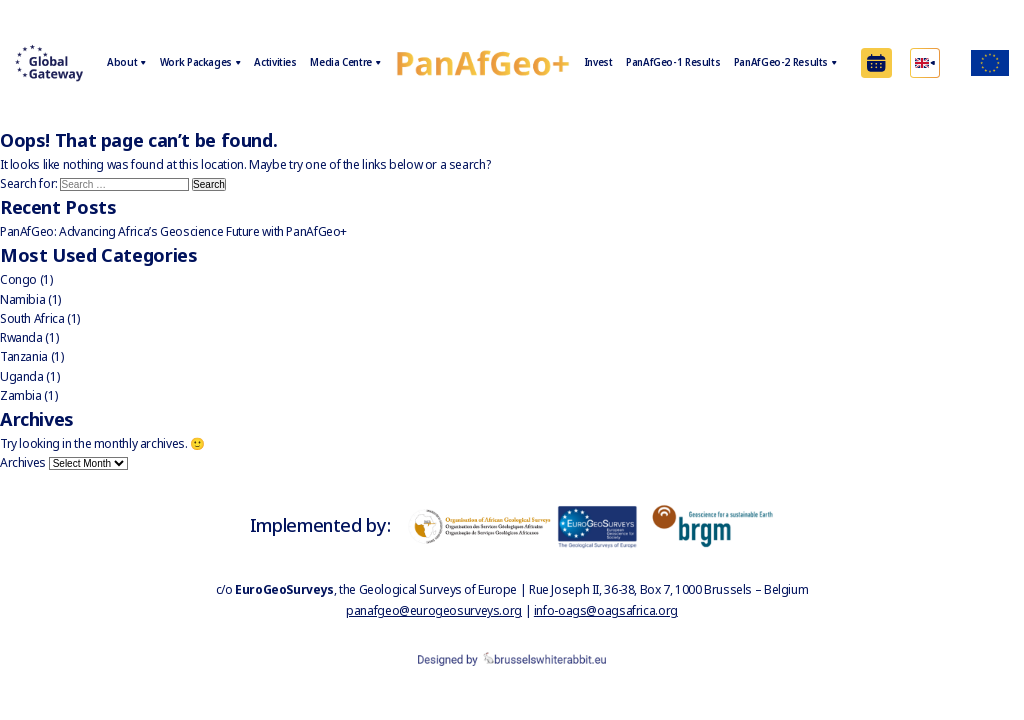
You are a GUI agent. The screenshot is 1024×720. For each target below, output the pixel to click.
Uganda (22, 376)
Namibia (22, 299)
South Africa (32, 318)
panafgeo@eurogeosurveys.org (434, 610)
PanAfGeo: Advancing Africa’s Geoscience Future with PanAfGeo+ (173, 231)
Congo (18, 279)
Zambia (21, 395)
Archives (23, 462)
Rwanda (21, 337)
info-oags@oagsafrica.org (606, 610)
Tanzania (24, 356)
